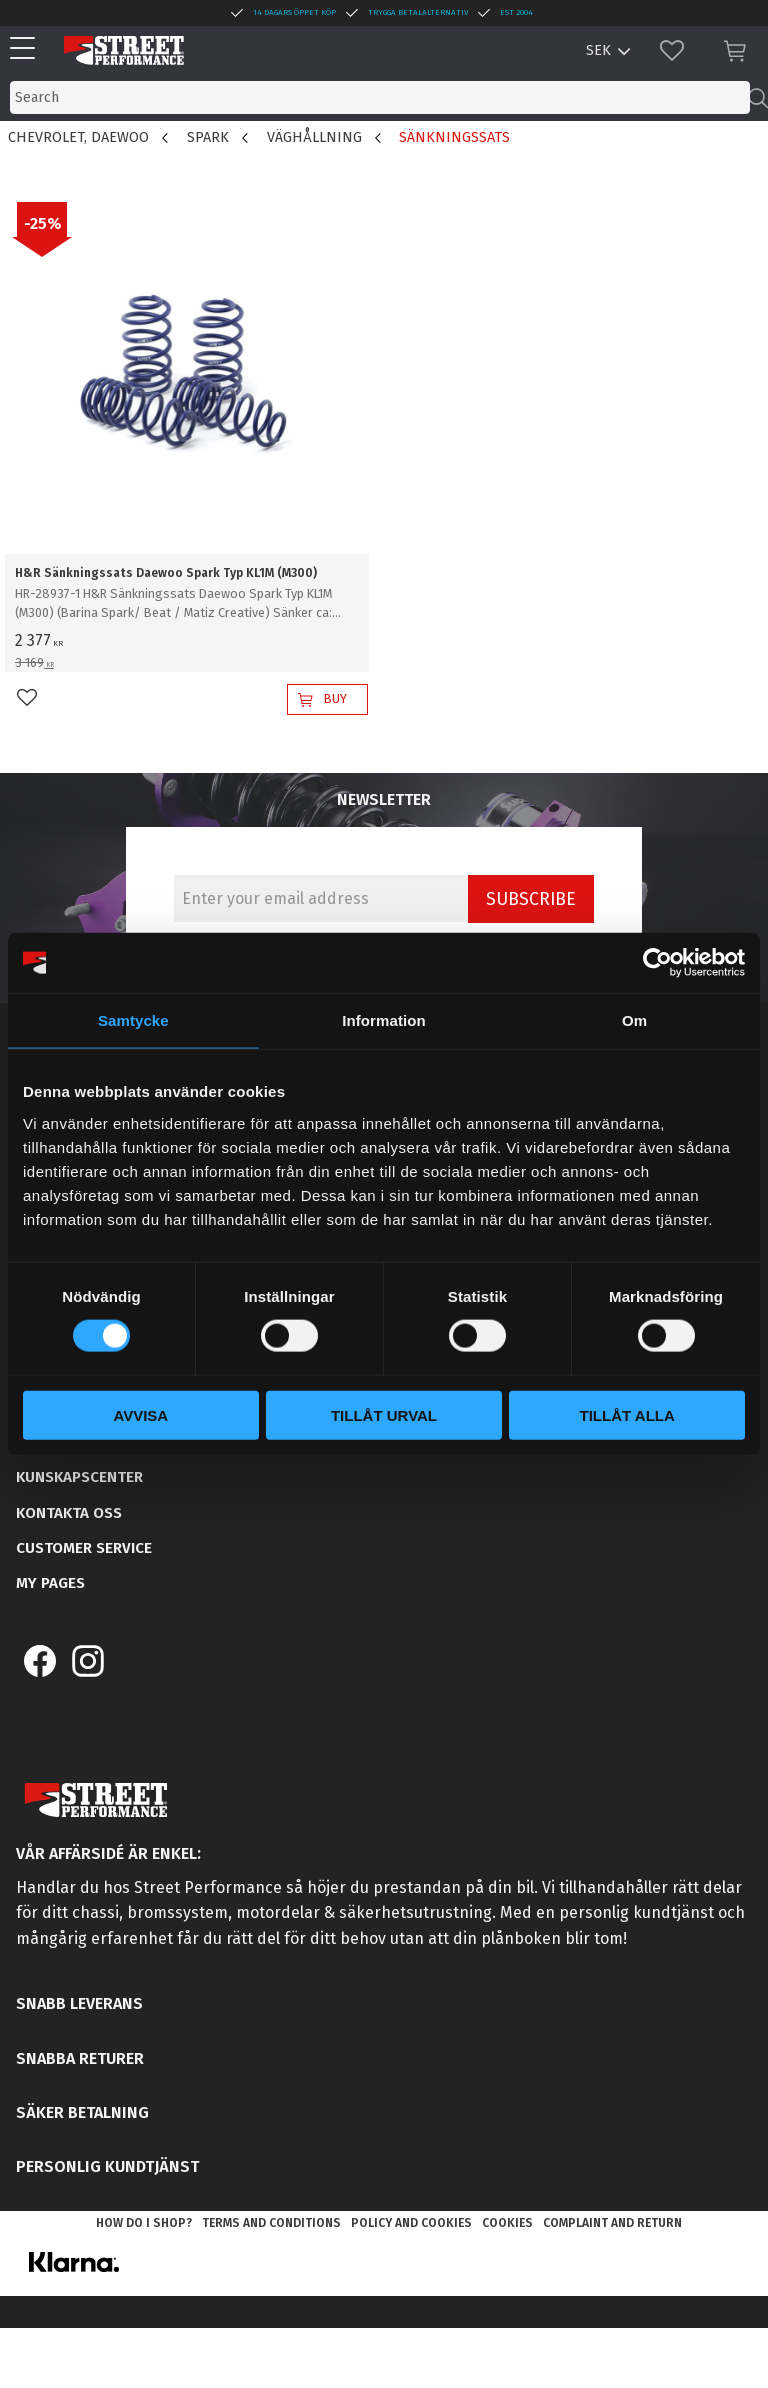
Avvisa (140, 1414)
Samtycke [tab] (133, 1020)
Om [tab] (634, 1020)
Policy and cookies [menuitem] (411, 2223)
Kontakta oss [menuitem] (69, 1513)
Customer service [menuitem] (84, 1548)
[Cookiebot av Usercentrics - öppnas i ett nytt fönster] (657, 963)
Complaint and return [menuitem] (612, 2223)
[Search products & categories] (380, 97)
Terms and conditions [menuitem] (271, 2223)
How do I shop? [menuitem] (144, 2223)
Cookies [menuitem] (507, 2223)
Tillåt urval (384, 1414)
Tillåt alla (627, 1414)
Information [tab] (384, 1020)
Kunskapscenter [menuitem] (79, 1477)
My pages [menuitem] (50, 1583)
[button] (27, 49)
